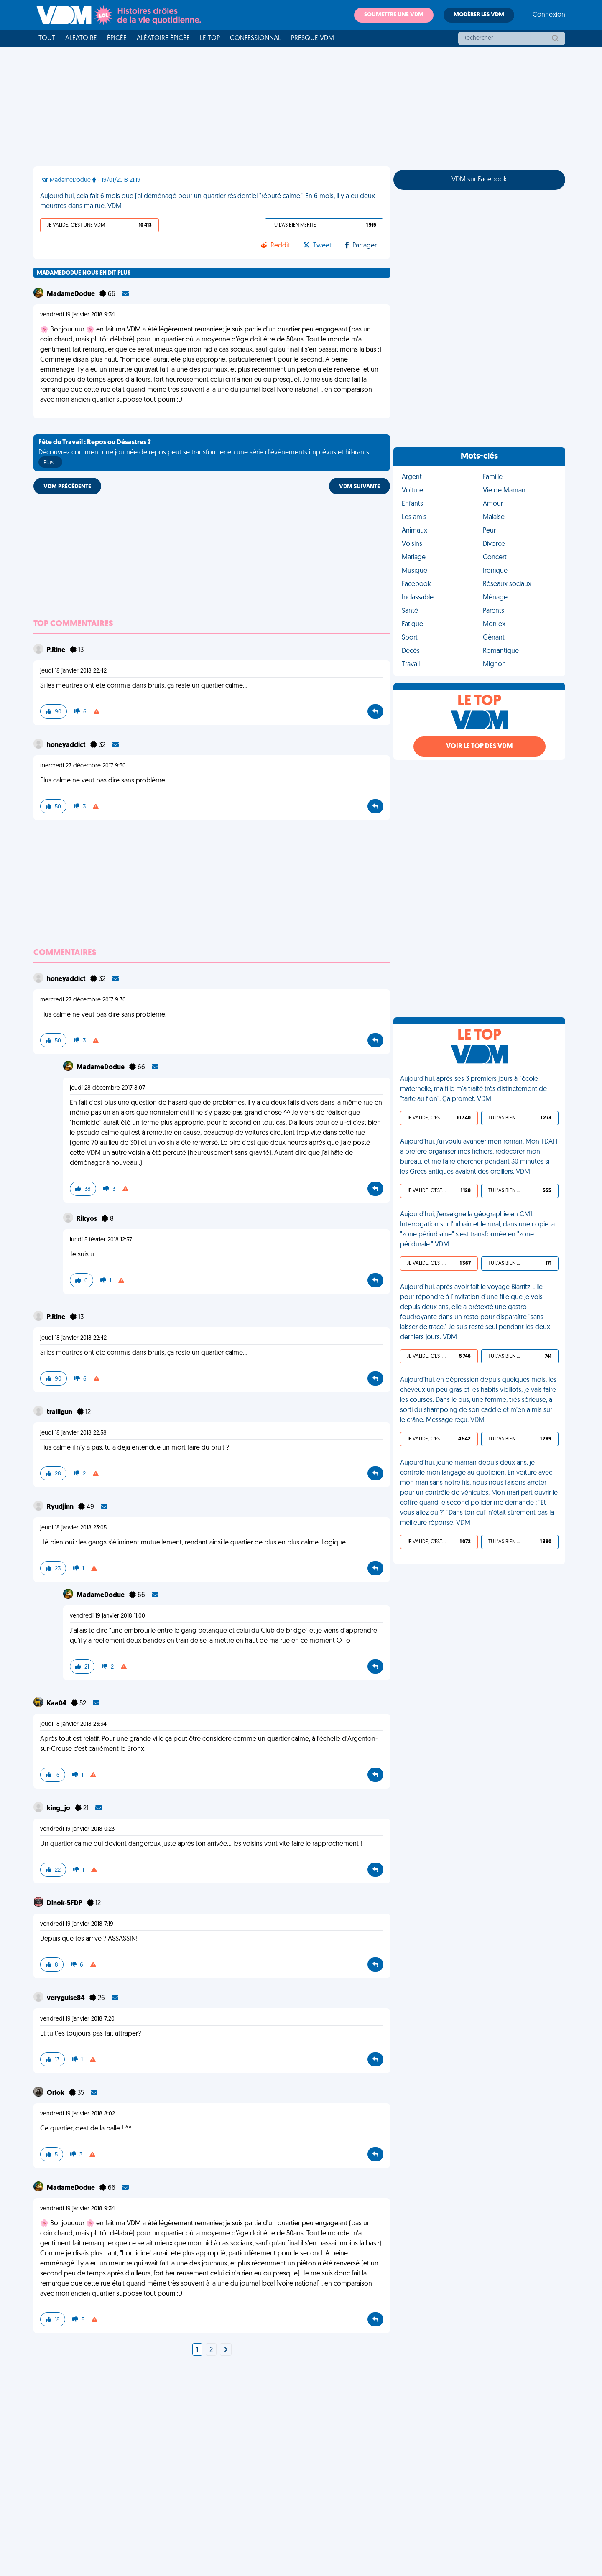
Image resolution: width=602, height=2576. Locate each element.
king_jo (59, 1808)
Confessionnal (255, 38)
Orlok (56, 2093)
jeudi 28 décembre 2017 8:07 (107, 1088)
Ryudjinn (61, 1507)
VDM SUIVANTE (359, 487)
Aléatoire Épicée (163, 38)
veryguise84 (66, 1998)
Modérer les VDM (479, 15)
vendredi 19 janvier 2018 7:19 (76, 1924)
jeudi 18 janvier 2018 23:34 (73, 1724)
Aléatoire (81, 38)
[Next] (225, 2350)
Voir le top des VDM (479, 746)
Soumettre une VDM (393, 15)
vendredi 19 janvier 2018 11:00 (107, 1616)
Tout (46, 38)
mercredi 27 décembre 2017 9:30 (83, 766)
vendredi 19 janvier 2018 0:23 (77, 1829)
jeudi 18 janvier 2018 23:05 (73, 1528)
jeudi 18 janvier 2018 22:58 (73, 1433)
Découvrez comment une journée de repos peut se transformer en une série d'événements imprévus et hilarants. (204, 453)
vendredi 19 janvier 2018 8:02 (77, 2114)
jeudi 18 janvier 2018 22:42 (73, 671)
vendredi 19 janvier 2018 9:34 (77, 315)
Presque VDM (312, 38)
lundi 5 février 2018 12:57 (101, 1240)
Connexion (549, 15)
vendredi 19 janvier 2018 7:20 (77, 2019)
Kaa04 (57, 1703)
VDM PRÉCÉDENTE (67, 487)
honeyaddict (67, 745)
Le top (210, 38)
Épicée (117, 38)
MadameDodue (71, 294)
